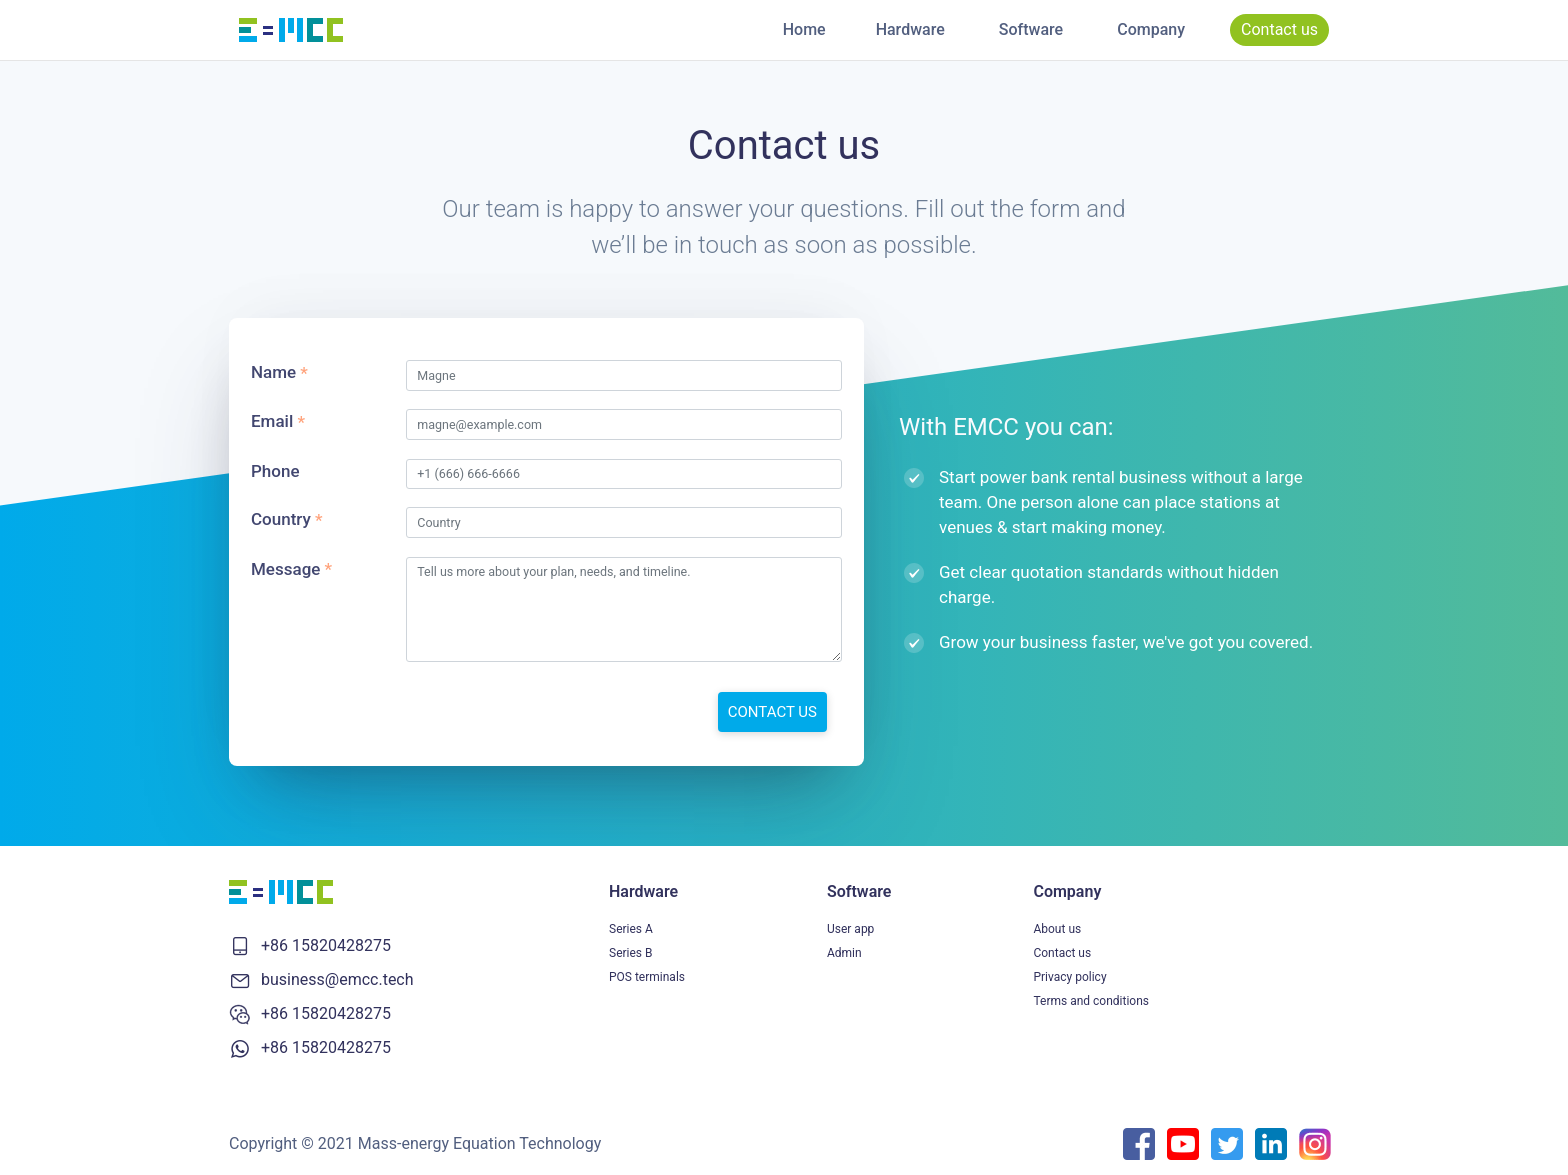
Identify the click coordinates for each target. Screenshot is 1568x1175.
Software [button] (1031, 29)
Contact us (1279, 29)
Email (272, 421)
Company (1151, 29)
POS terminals (647, 977)
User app (850, 929)
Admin (844, 953)
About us (1057, 929)
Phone (275, 471)
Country (281, 519)
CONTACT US (772, 712)
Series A (631, 929)
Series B (630, 953)
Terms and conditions (1091, 1001)
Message (285, 569)
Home (804, 29)
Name (273, 372)
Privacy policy (1069, 977)
